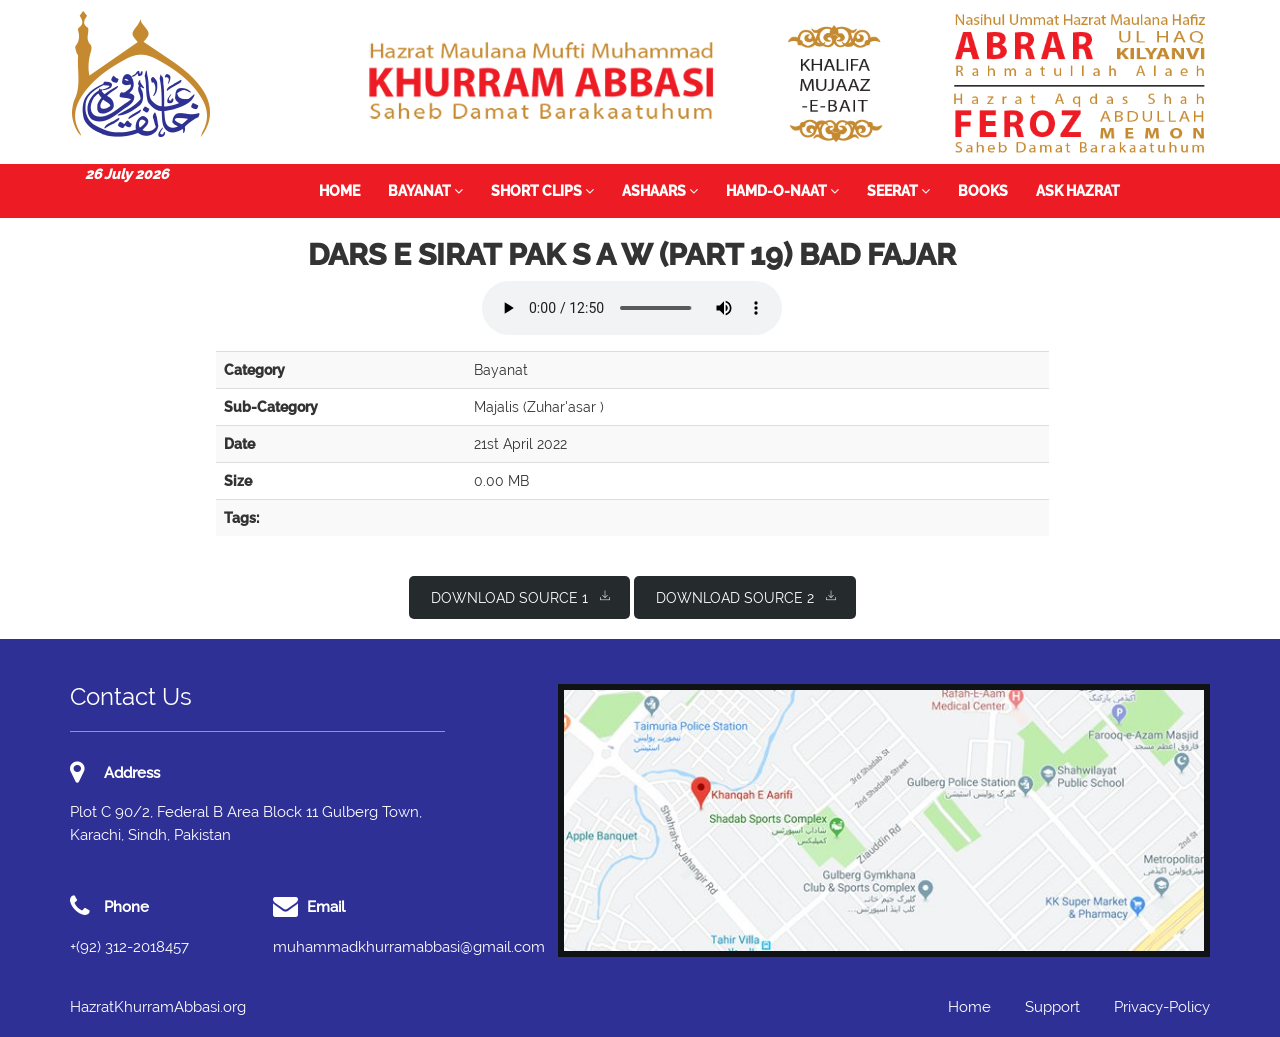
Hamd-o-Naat (782, 191)
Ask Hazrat (1078, 191)
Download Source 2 (746, 596)
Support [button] (1052, 1007)
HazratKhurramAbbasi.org (158, 1007)
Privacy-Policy (1162, 1007)
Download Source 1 (520, 596)
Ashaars (660, 191)
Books (983, 191)
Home (339, 191)
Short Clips (542, 191)
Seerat (898, 191)
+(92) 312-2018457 (129, 947)
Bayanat (425, 191)
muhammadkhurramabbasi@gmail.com (409, 947)
